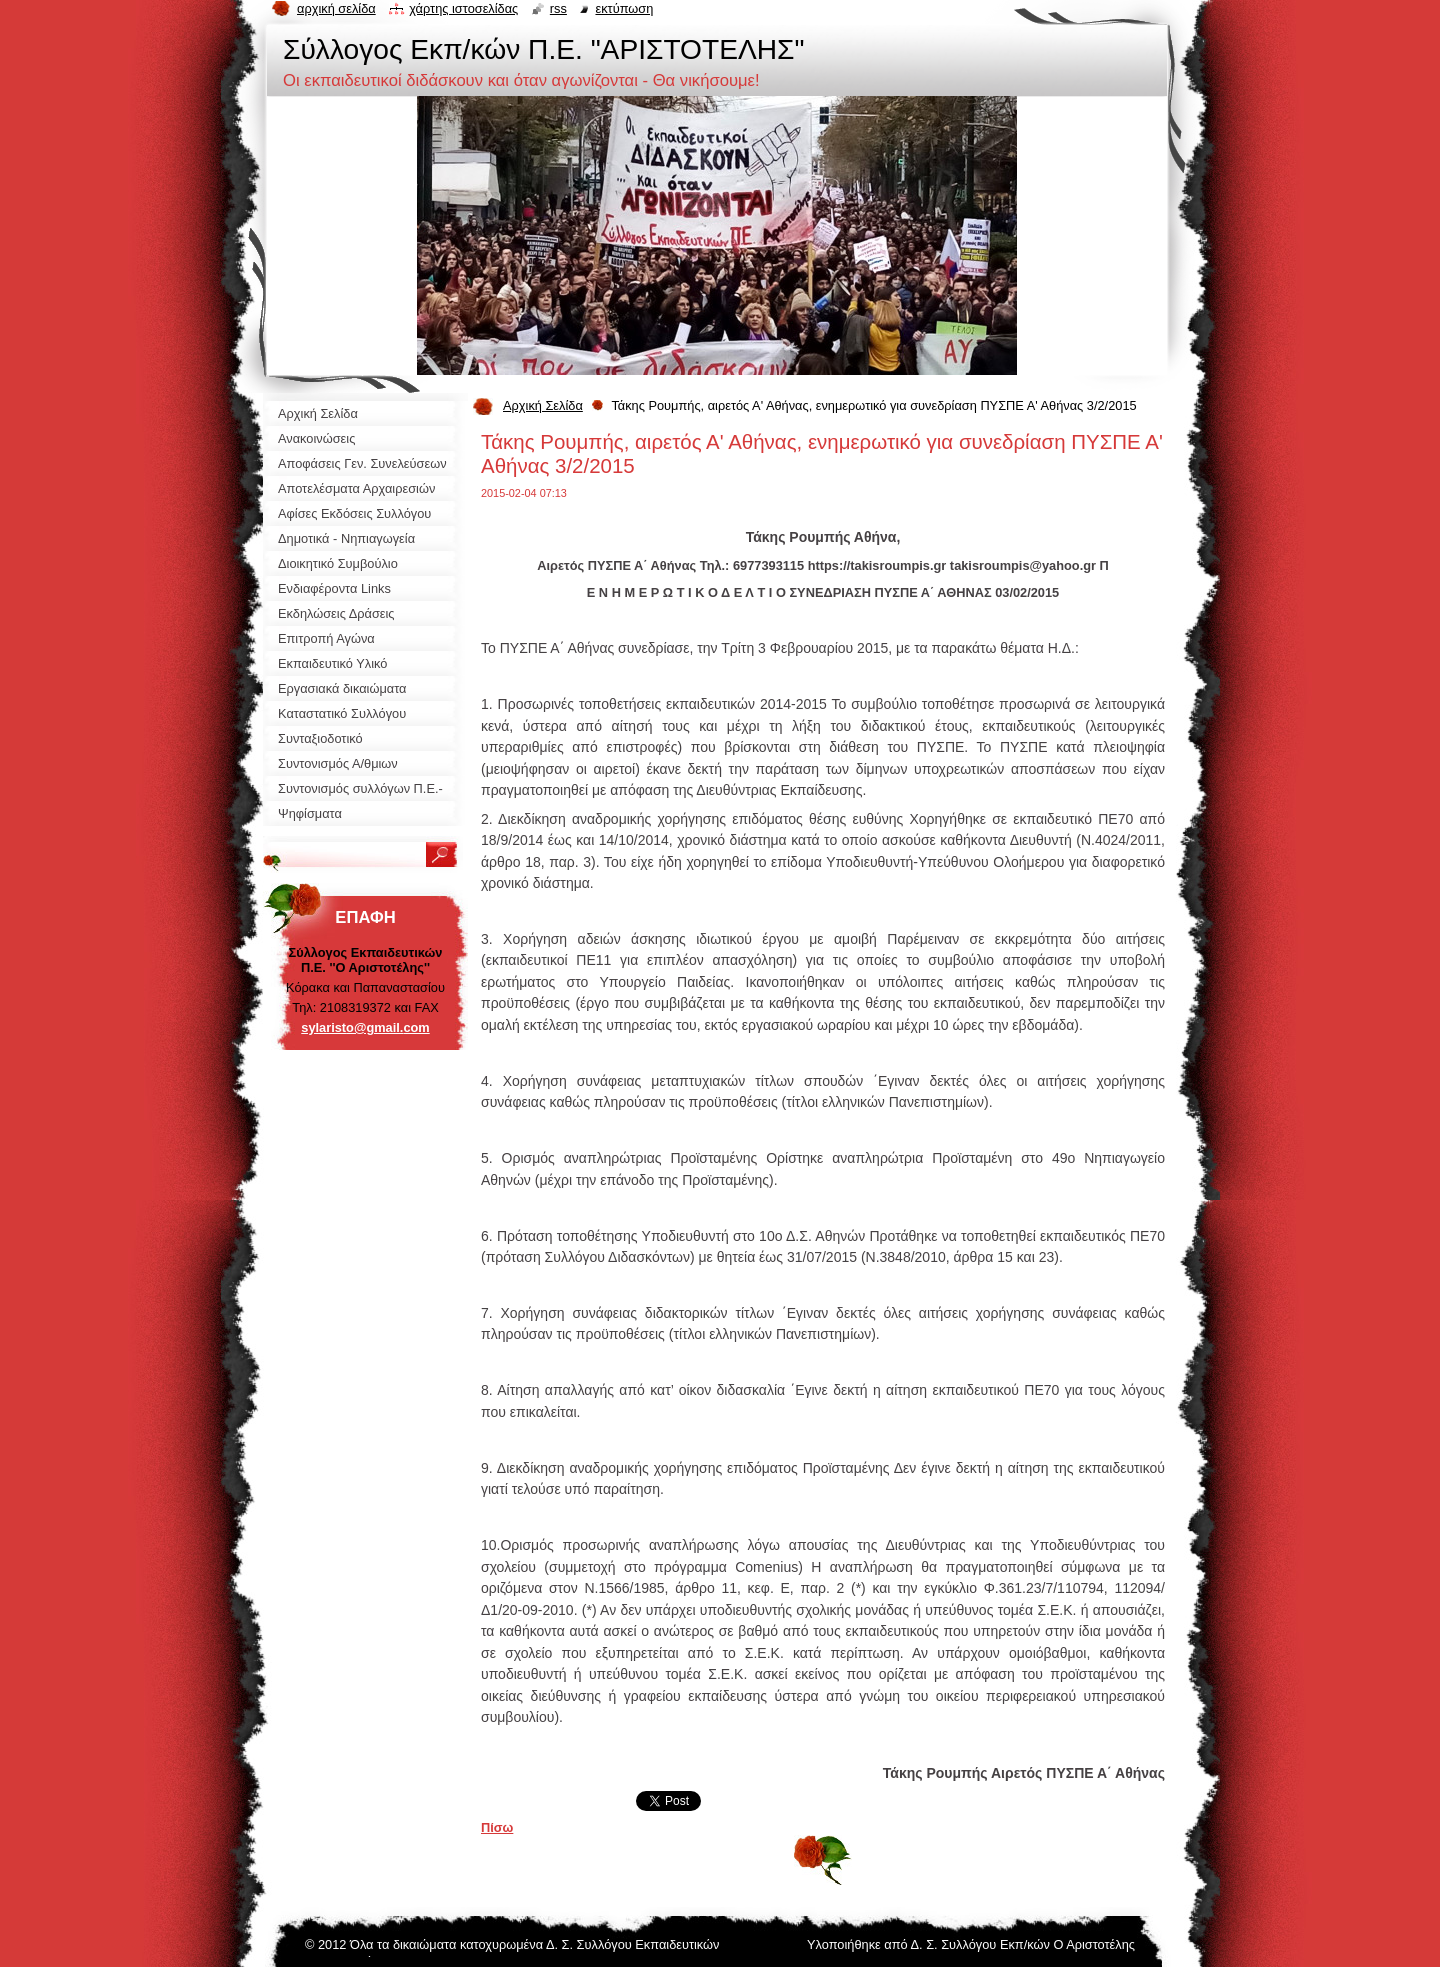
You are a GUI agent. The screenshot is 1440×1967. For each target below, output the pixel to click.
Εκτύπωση (624, 8)
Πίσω (497, 1827)
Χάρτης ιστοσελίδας (463, 8)
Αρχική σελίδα (336, 8)
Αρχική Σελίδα (543, 405)
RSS (558, 8)
